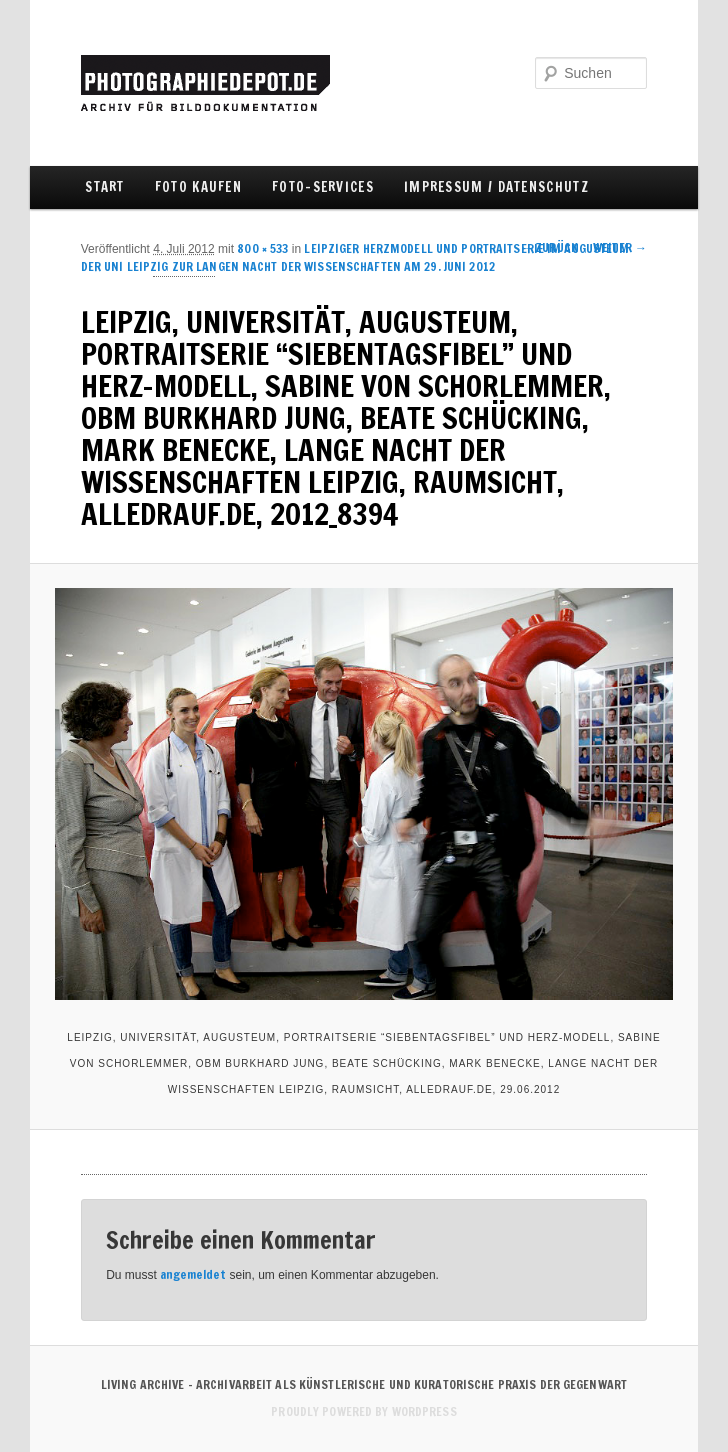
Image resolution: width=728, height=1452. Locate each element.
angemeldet (193, 1274)
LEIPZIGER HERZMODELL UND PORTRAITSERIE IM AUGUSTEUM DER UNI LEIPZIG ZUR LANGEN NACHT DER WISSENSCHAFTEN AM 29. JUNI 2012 (355, 257)
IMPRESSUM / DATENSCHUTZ (496, 187)
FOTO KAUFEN (198, 187)
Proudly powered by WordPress (363, 1411)
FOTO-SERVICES (323, 187)
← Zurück (549, 247)
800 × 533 (262, 248)
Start (105, 187)
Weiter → (620, 247)
